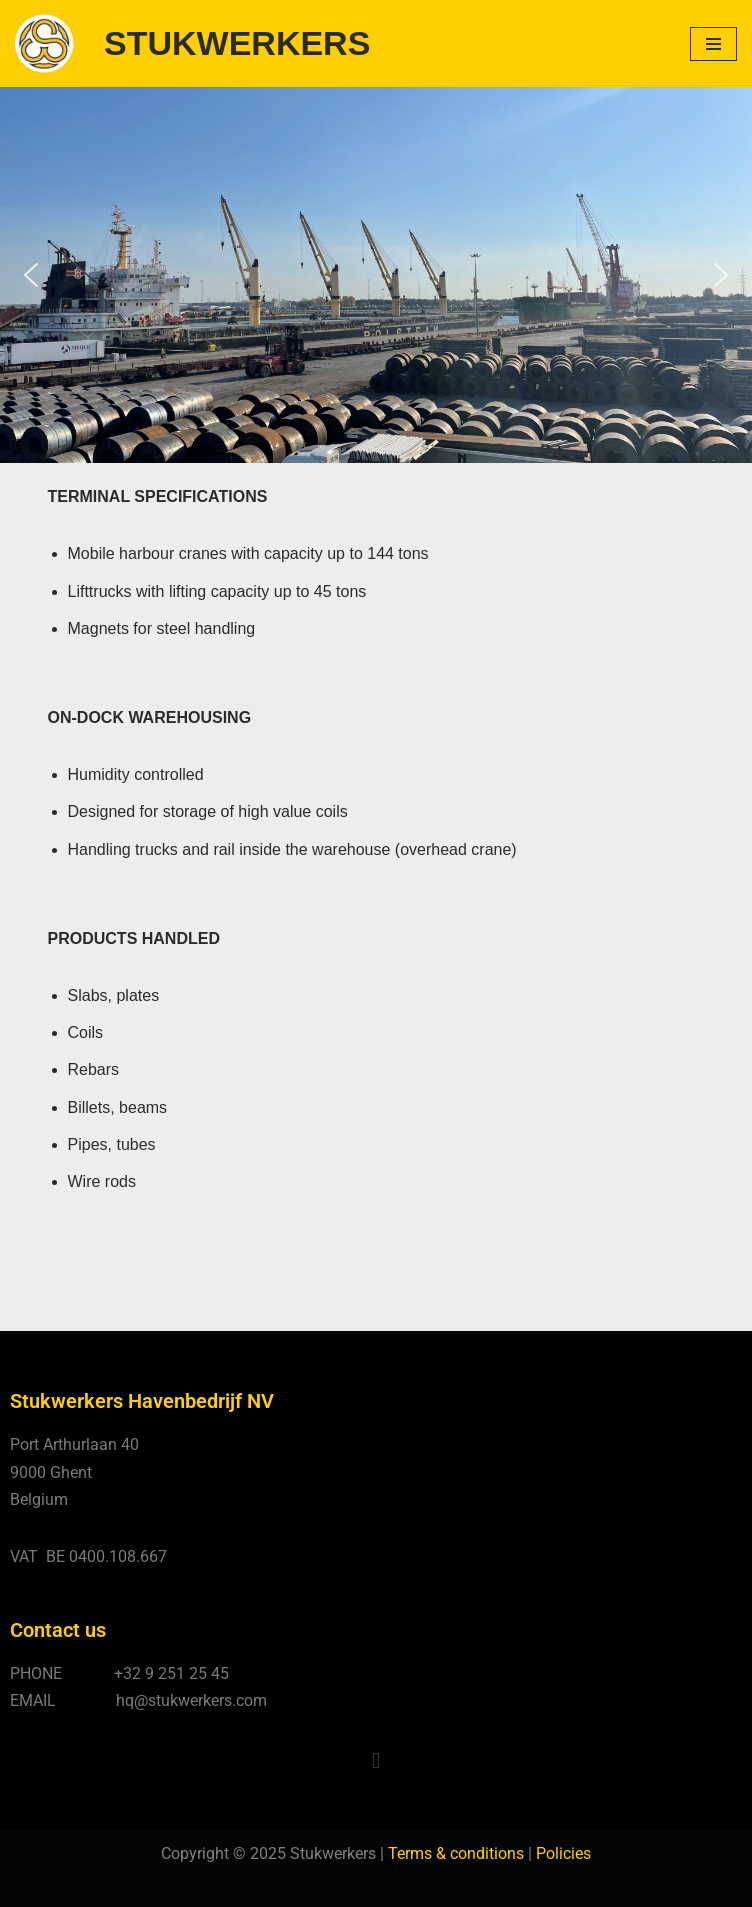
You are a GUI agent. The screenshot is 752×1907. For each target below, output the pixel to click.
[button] (31, 275)
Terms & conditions (456, 1853)
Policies (563, 1853)
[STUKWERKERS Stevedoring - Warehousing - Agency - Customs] (192, 43)
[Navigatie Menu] (713, 44)
